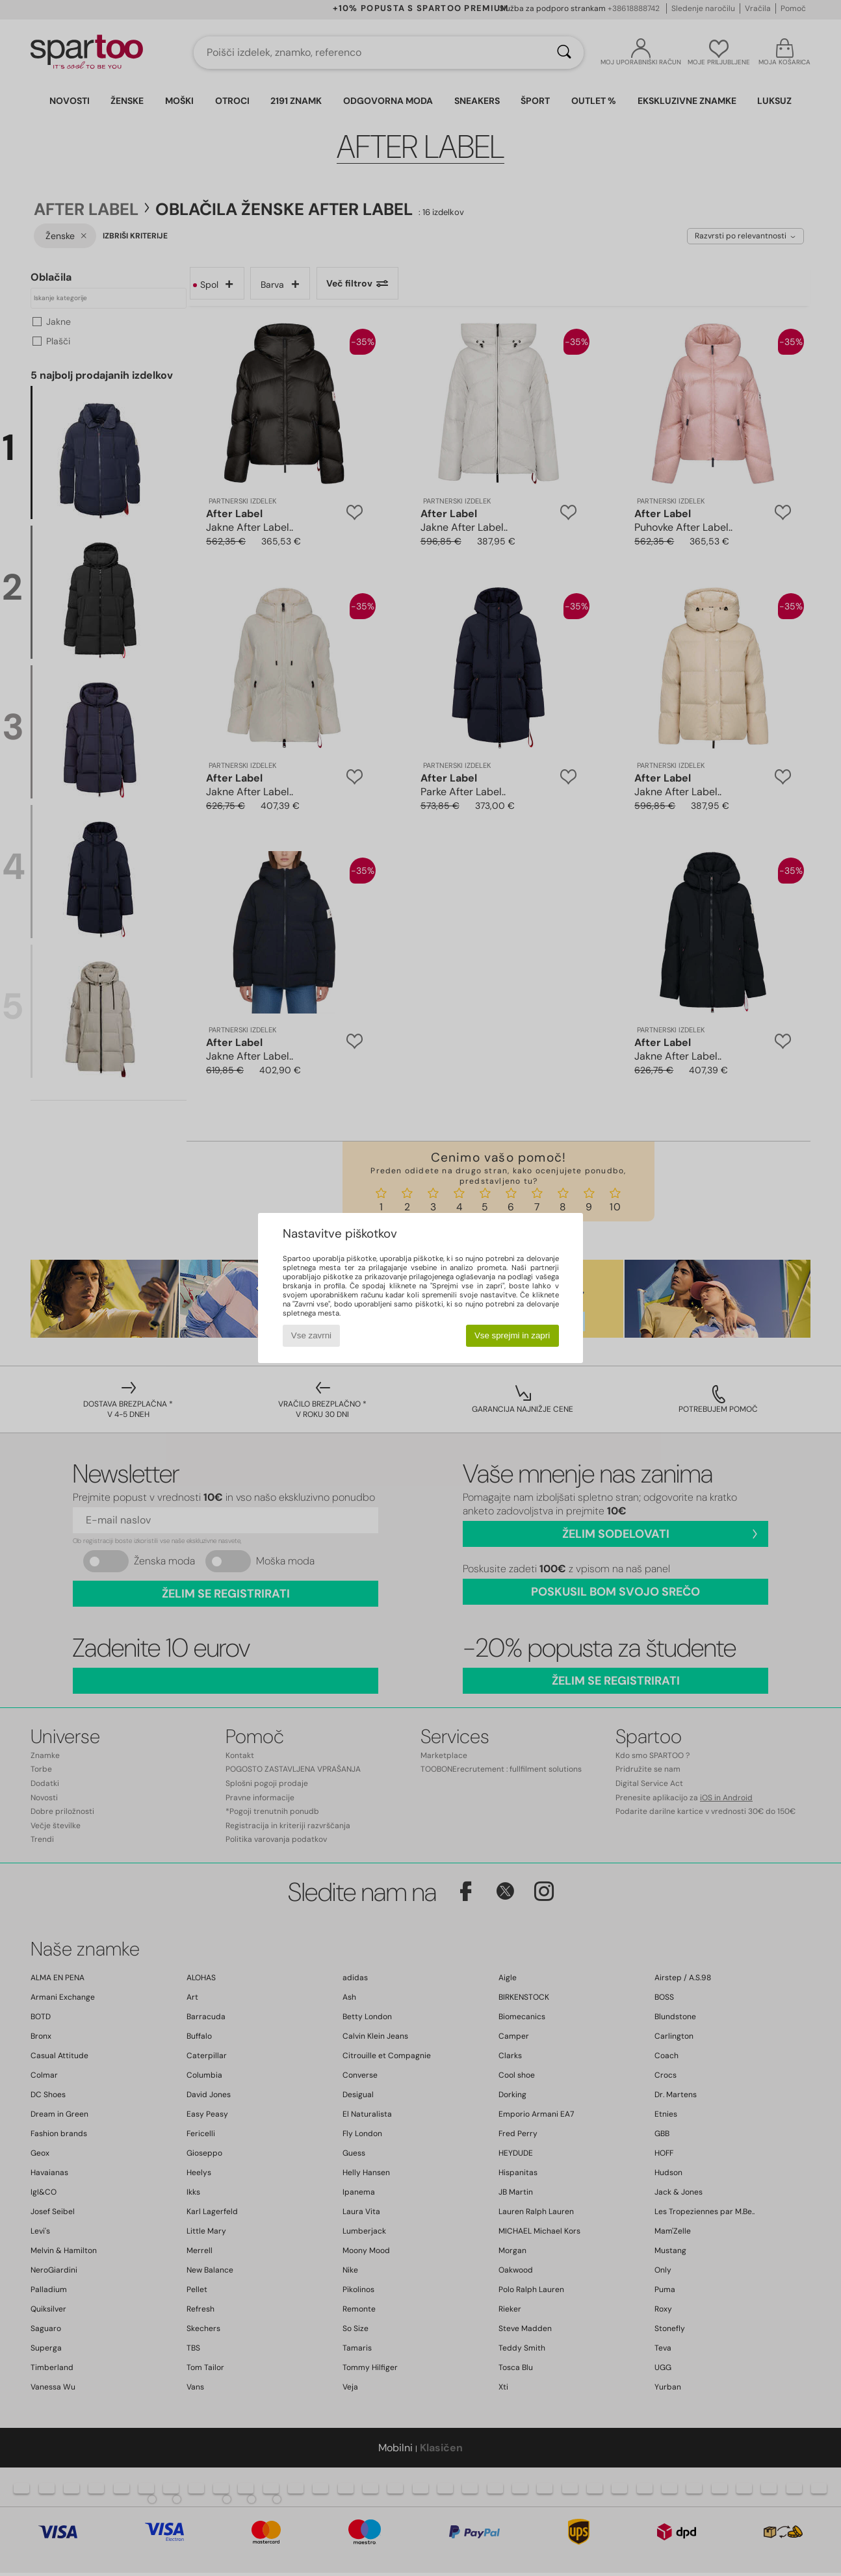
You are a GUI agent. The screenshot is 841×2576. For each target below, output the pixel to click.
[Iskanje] (564, 52)
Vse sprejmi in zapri (512, 1335)
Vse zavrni (311, 1335)
